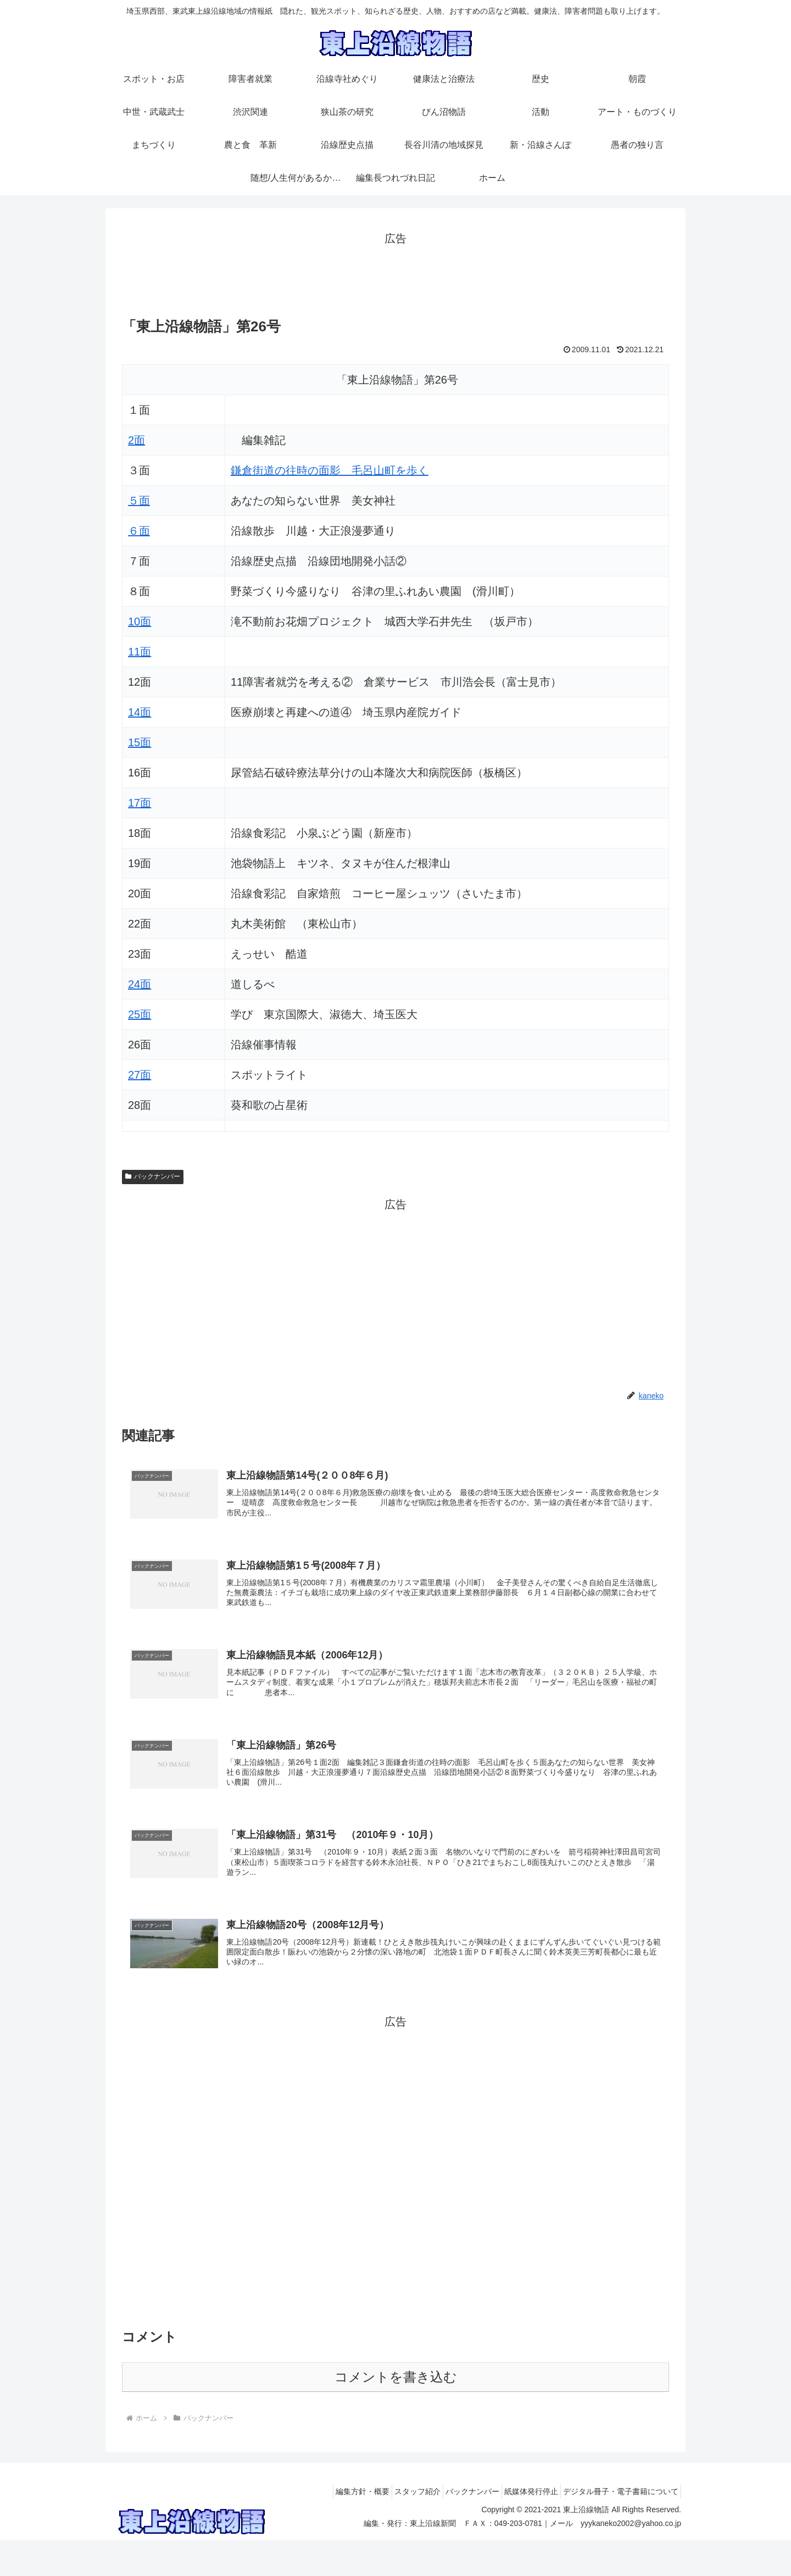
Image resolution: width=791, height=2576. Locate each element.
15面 (139, 742)
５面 (139, 501)
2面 (136, 440)
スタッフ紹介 (394, 2527)
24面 (139, 984)
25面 (139, 1014)
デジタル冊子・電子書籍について (617, 2527)
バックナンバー (152, 1176)
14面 (139, 712)
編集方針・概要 (333, 2527)
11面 (139, 652)
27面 (139, 1075)
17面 (139, 803)
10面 (139, 621)
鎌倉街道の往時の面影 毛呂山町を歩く (329, 470)
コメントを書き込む (396, 2413)
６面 (139, 531)
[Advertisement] (395, 273)
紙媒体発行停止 (521, 2527)
